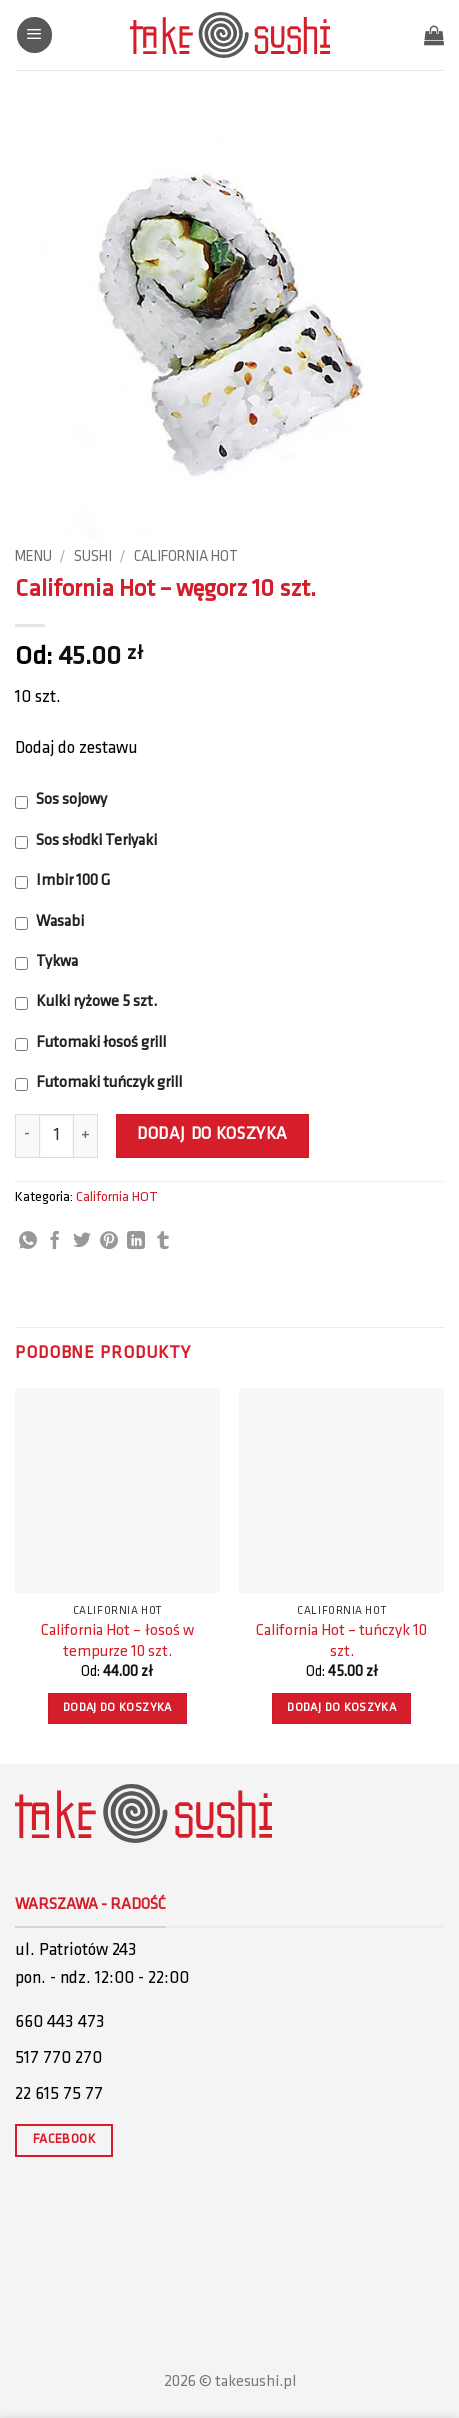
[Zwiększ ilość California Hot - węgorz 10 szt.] (86, 1136)
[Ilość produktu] (56, 1136)
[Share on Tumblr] (163, 1242)
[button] (34, 35)
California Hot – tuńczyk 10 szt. (341, 1641)
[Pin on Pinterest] (109, 1242)
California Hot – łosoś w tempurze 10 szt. (117, 1641)
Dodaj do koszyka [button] (117, 1708)
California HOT (186, 557)
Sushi (93, 557)
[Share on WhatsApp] (28, 1242)
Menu (33, 557)
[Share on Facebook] (55, 1242)
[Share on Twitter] (82, 1242)
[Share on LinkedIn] (136, 1242)
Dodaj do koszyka (212, 1134)
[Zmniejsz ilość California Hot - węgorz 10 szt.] (27, 1136)
